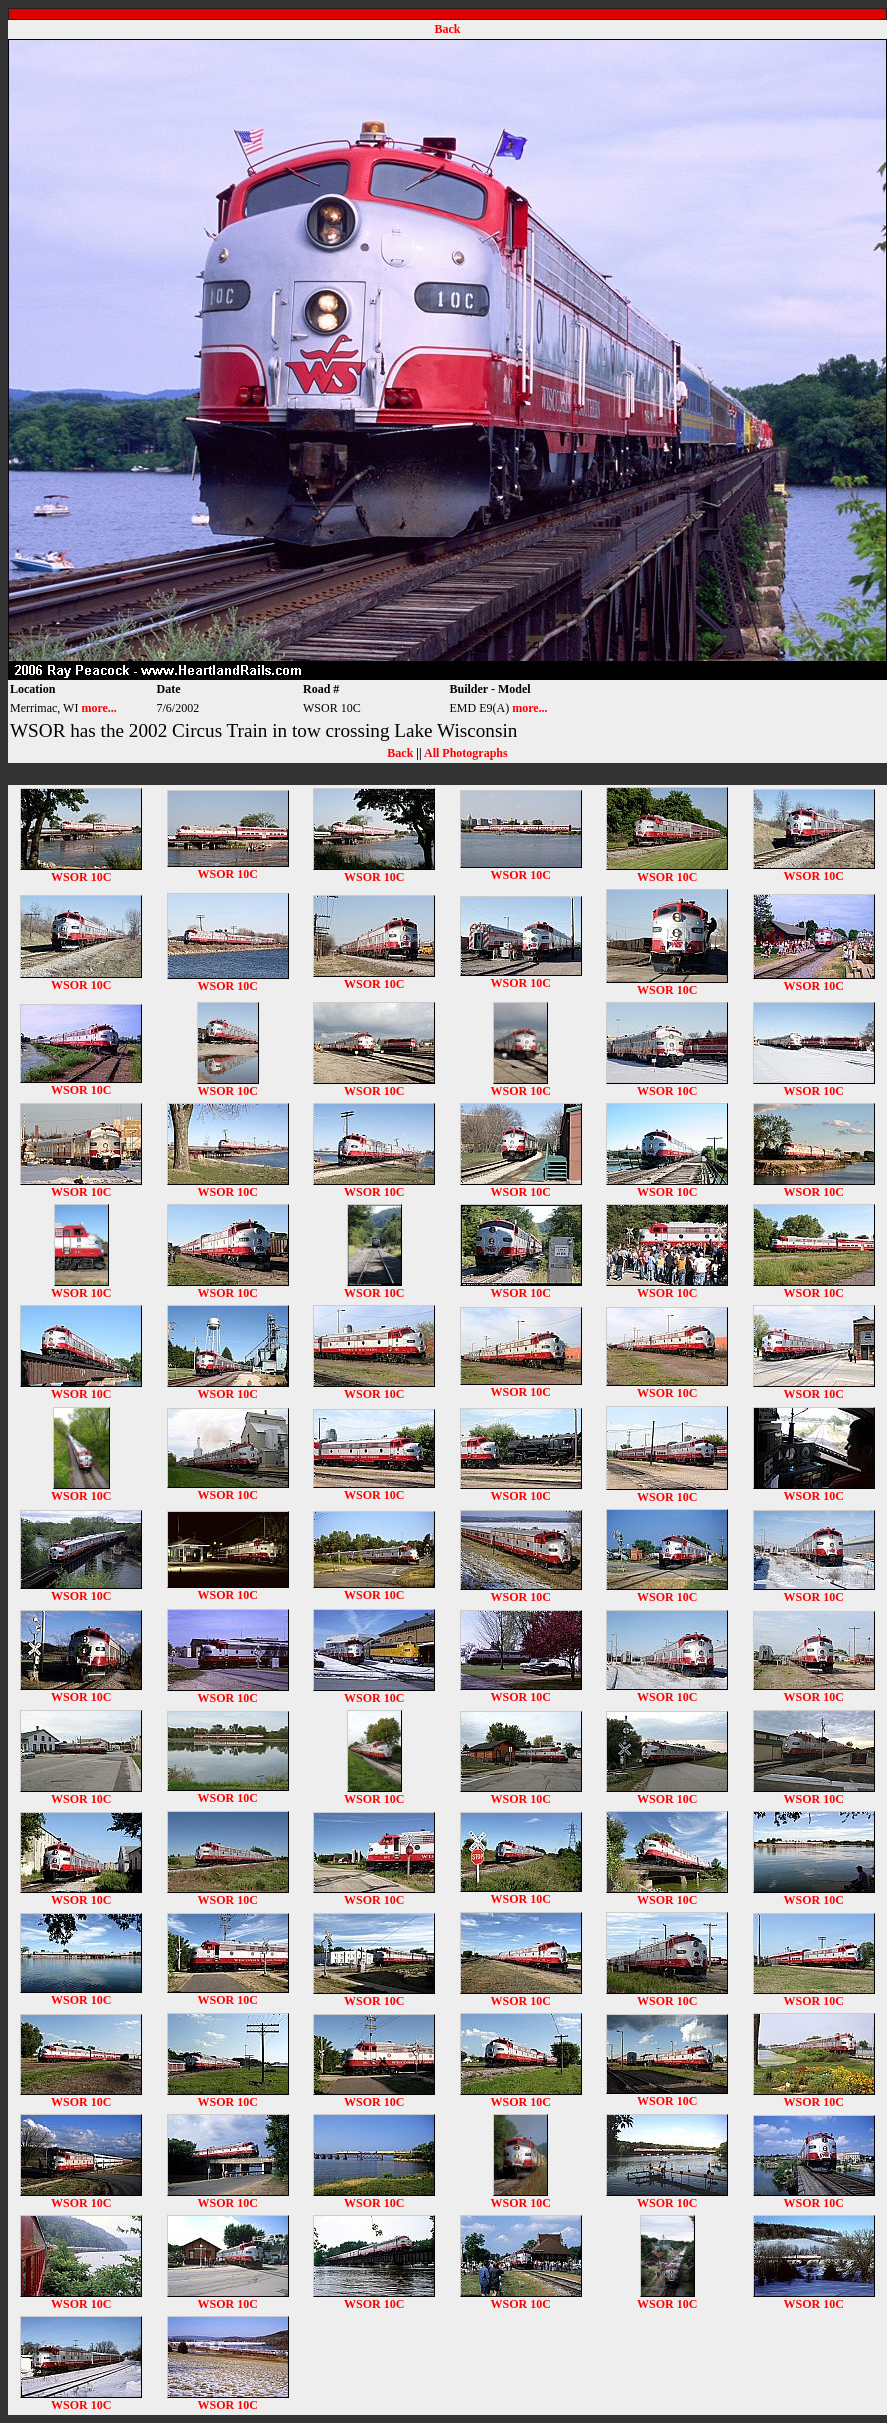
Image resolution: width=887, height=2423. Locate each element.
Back (447, 29)
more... (98, 708)
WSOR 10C (81, 871)
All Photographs (466, 753)
